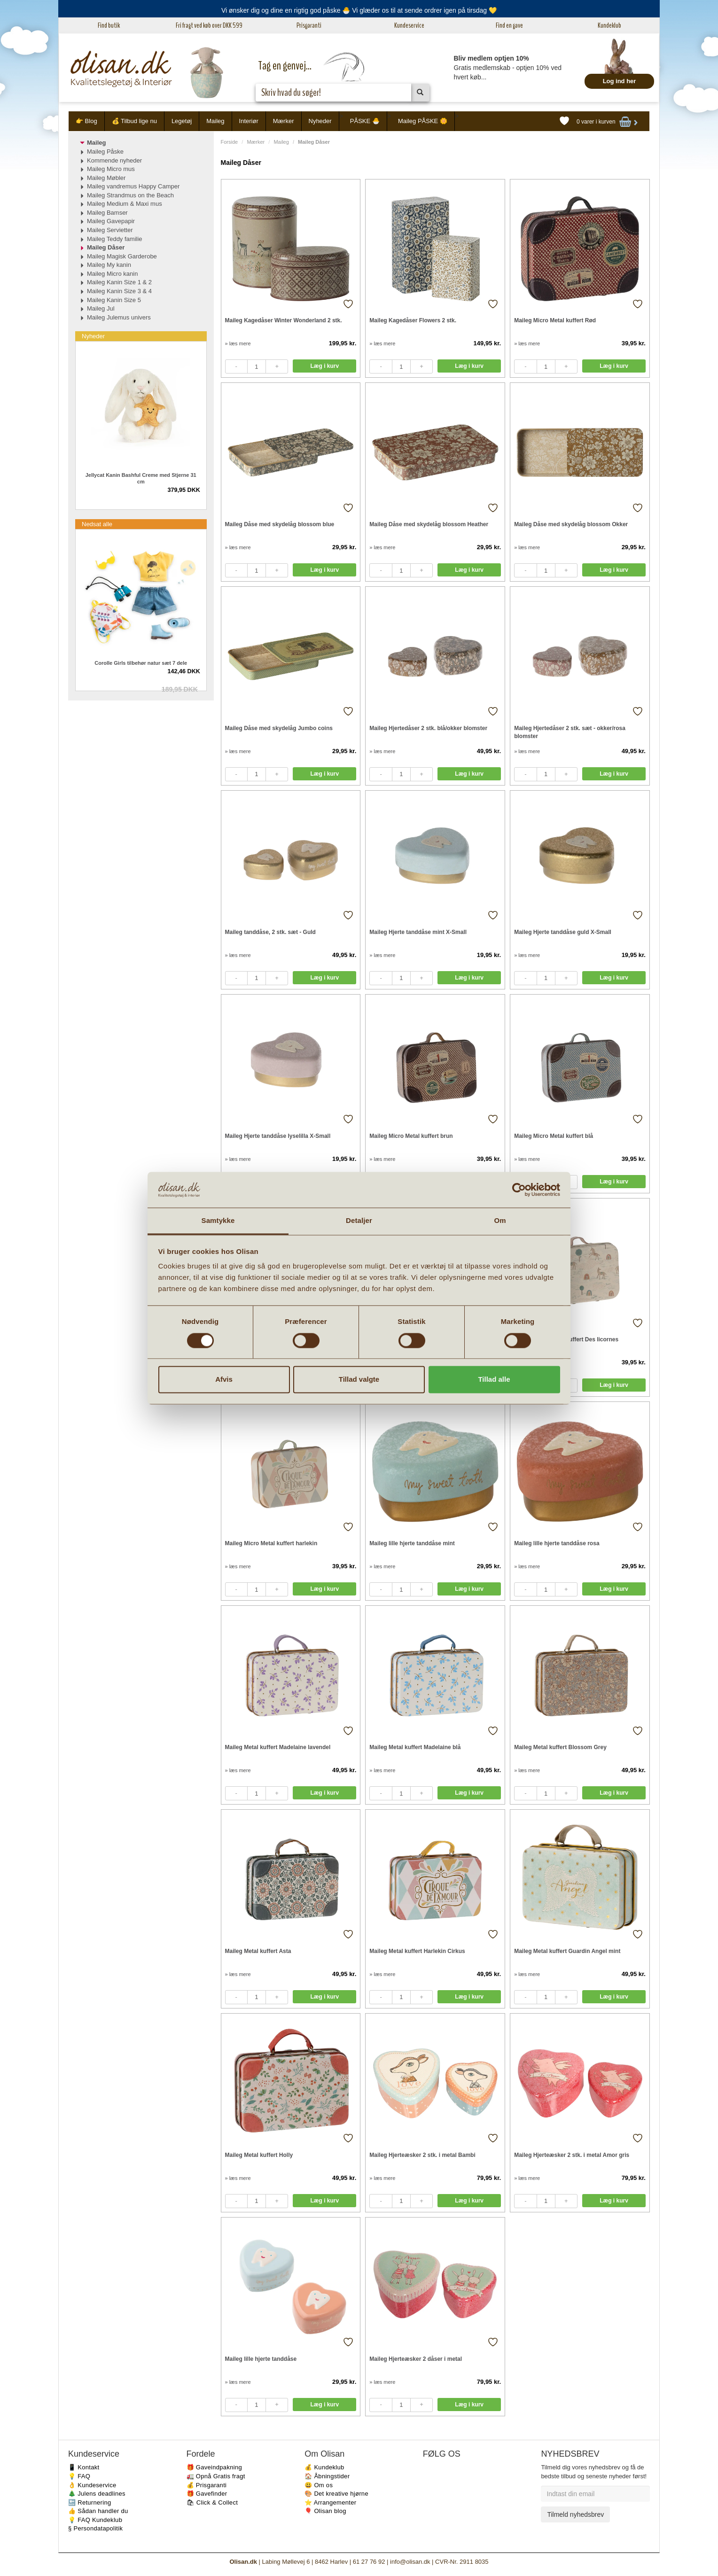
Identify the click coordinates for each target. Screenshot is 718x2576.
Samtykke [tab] (218, 1221)
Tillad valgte (359, 1380)
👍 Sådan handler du (98, 2510)
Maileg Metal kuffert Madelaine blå (414, 1747)
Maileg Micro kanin (112, 273)
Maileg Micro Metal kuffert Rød (555, 320)
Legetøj (182, 121)
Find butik (109, 25)
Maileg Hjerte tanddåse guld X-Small (562, 932)
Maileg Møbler (106, 177)
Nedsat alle (97, 524)
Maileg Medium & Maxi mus (124, 203)
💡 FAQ (79, 2476)
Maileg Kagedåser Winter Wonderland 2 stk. (283, 320)
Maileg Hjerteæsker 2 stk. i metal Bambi (422, 2155)
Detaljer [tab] (359, 1221)
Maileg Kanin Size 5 (114, 300)
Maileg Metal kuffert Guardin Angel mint (567, 1951)
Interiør (248, 121)
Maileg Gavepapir (111, 221)
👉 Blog (86, 121)
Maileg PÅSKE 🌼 (422, 121)
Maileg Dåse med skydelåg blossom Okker (571, 524)
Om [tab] (500, 1221)
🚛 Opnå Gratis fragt (216, 2476)
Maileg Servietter (110, 229)
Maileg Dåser (106, 247)
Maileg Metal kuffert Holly (259, 2155)
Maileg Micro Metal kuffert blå (553, 1136)
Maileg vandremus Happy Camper (133, 186)
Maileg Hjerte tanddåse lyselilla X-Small (278, 1136)
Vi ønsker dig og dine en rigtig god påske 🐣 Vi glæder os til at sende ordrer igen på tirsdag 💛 (359, 10)
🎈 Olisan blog (325, 2510)
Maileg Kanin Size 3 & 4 (119, 291)
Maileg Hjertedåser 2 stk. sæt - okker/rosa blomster (569, 732)
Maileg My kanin (109, 264)
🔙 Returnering (89, 2502)
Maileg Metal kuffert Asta (258, 1951)
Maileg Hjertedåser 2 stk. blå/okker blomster (428, 728)
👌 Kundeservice (92, 2485)
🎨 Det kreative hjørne (336, 2493)
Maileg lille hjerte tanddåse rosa (556, 1543)
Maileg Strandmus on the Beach (130, 195)
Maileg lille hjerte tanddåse (261, 2359)
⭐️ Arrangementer (330, 2502)
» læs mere (238, 343)
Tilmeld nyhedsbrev (575, 2514)
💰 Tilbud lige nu (134, 121)
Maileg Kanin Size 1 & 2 (119, 282)
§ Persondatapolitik (95, 2528)
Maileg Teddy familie (114, 238)
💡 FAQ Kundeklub (95, 2519)
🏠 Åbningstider (327, 2476)
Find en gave (509, 25)
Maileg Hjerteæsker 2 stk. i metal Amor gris (571, 2155)
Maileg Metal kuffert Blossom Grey (560, 1747)
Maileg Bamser (107, 212)
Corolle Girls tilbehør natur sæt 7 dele (140, 663)
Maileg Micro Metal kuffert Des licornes (566, 1339)
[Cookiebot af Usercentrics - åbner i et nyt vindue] (519, 1190)
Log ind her (619, 81)
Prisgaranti (309, 25)
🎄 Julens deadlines (96, 2493)
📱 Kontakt (83, 2467)
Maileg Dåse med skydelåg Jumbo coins (279, 728)
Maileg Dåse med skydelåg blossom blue (280, 524)
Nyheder (320, 121)
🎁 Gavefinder (207, 2493)
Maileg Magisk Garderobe (122, 256)
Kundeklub (609, 25)
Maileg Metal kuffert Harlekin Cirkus (417, 1951)
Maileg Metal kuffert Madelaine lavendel (278, 1747)
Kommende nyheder (114, 160)
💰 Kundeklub (324, 2467)
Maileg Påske (105, 151)
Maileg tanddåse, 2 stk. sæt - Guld (270, 932)
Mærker (283, 121)
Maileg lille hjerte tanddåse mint (411, 1543)
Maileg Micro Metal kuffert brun (411, 1136)
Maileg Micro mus (111, 168)
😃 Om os (318, 2485)
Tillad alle (494, 1380)
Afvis (224, 1380)
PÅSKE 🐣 (365, 121)
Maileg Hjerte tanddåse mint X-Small (418, 932)
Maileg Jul (101, 308)
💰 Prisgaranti (207, 2485)
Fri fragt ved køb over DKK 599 (209, 25)
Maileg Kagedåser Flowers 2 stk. (412, 320)
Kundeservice (409, 25)
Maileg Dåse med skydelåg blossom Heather (428, 524)
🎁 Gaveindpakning (214, 2467)
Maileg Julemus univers (119, 317)
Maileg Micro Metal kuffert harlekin (271, 1543)
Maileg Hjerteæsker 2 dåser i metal (415, 2359)
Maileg (215, 121)
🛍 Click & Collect (212, 2502)
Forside (229, 142)
